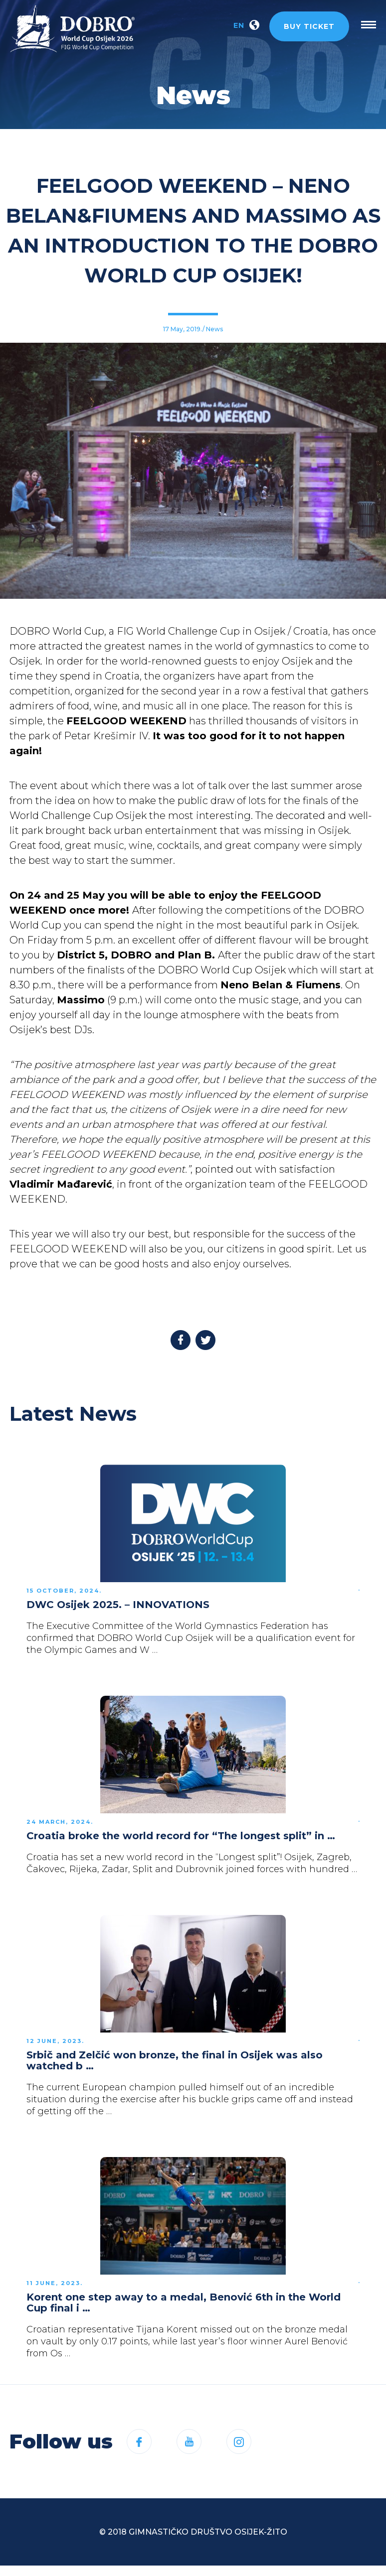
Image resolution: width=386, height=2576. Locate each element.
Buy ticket (309, 26)
